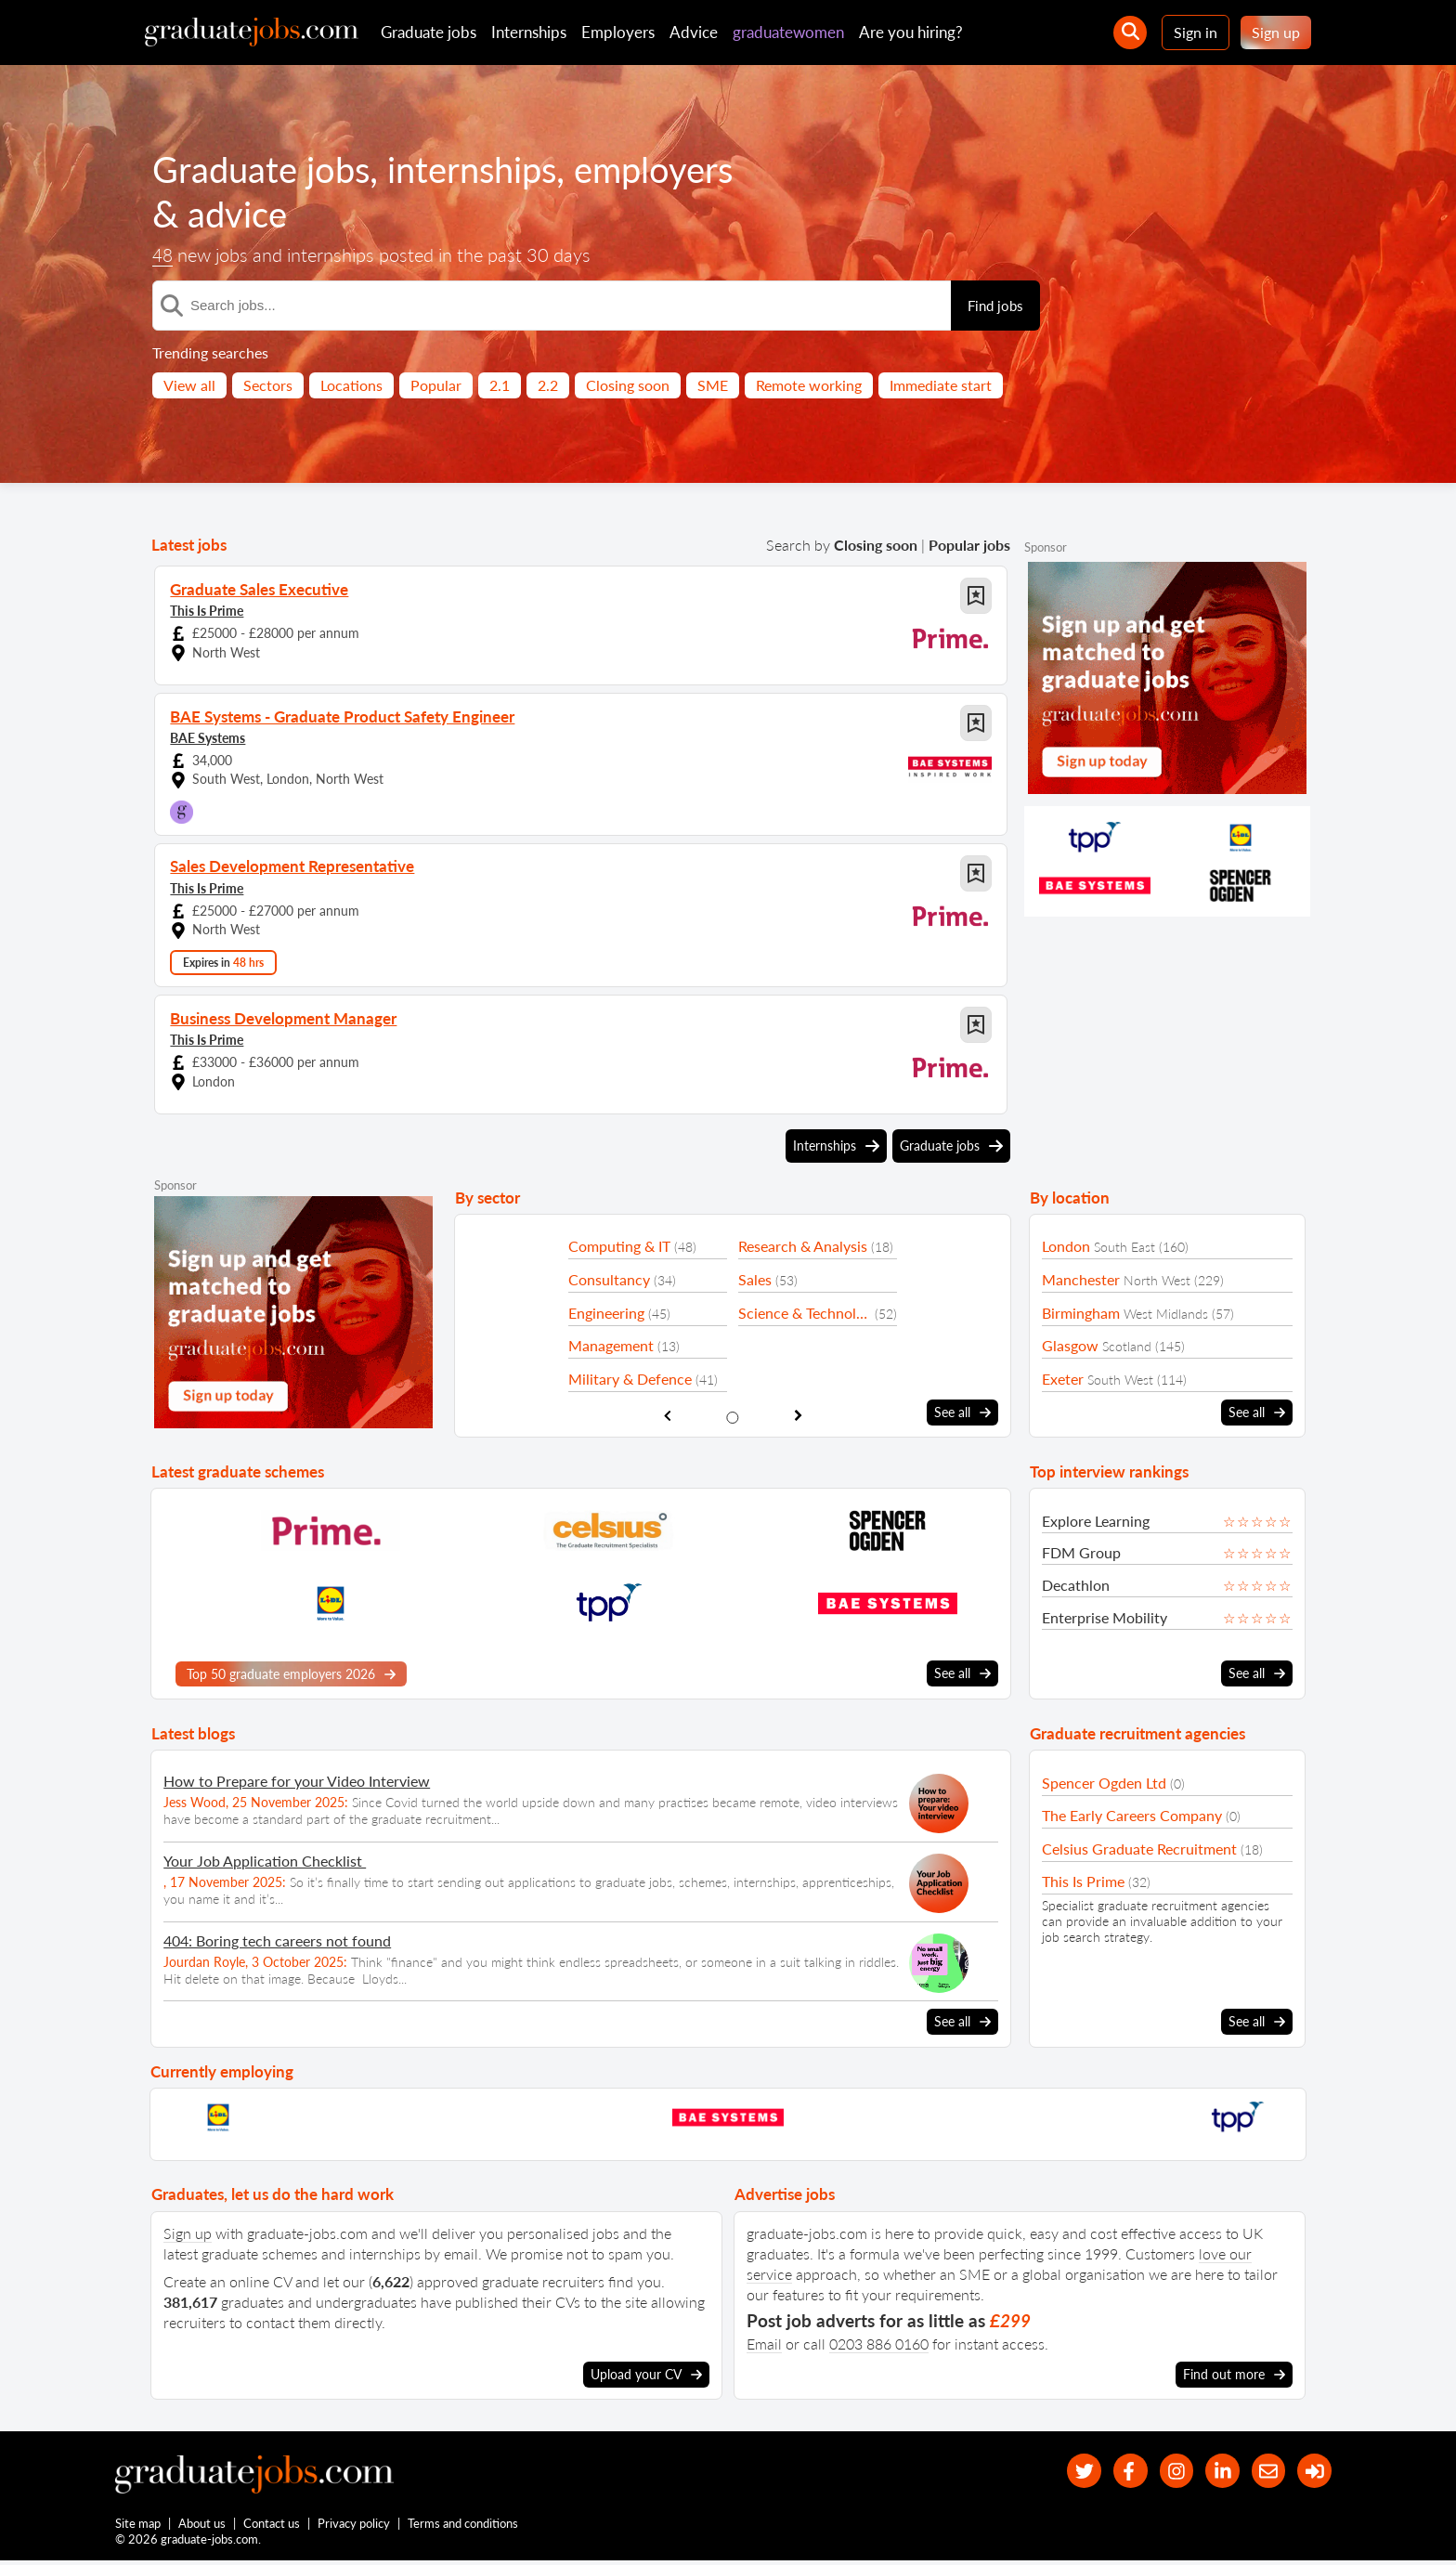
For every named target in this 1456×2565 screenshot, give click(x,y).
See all (962, 1411)
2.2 (548, 385)
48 (163, 255)
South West (1120, 1379)
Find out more (1234, 2372)
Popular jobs (969, 544)
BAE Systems (207, 737)
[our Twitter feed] (1063, 2471)
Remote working (809, 385)
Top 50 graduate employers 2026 (291, 1673)
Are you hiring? (911, 32)
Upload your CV (646, 2372)
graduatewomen (788, 32)
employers (676, 169)
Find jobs (995, 305)
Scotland (1126, 1346)
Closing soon (628, 385)
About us (203, 2526)
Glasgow (1070, 1345)
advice (240, 213)
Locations (351, 385)
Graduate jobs (428, 32)
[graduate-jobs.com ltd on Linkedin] (1213, 2471)
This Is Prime (206, 610)
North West (1157, 1280)
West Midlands (1166, 1314)
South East (1124, 1247)
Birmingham (1081, 1313)
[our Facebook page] (1113, 2471)
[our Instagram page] (1163, 2471)
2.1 (499, 385)
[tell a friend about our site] (1262, 2471)
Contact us (272, 2526)
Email (764, 2341)
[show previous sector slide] (667, 1415)
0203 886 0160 (879, 2341)
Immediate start (941, 385)
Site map (138, 2526)
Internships (528, 32)
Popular (436, 385)
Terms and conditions (464, 2526)
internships (486, 169)
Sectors (267, 385)
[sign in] (1313, 2471)
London (1066, 1246)
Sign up (1276, 32)
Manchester (1081, 1279)
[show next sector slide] (798, 1415)
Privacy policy (354, 2526)
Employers (618, 32)
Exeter (1063, 1378)
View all (189, 385)
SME (712, 385)
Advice (694, 32)
